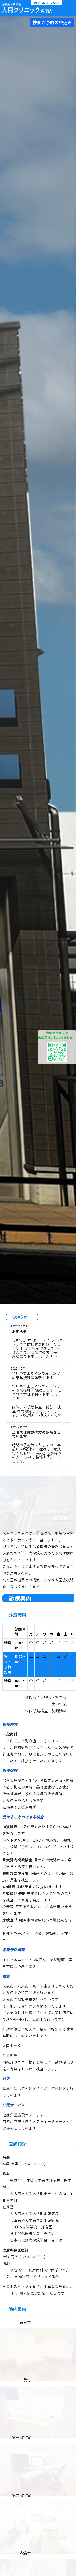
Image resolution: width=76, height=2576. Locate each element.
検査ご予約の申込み (52, 22)
